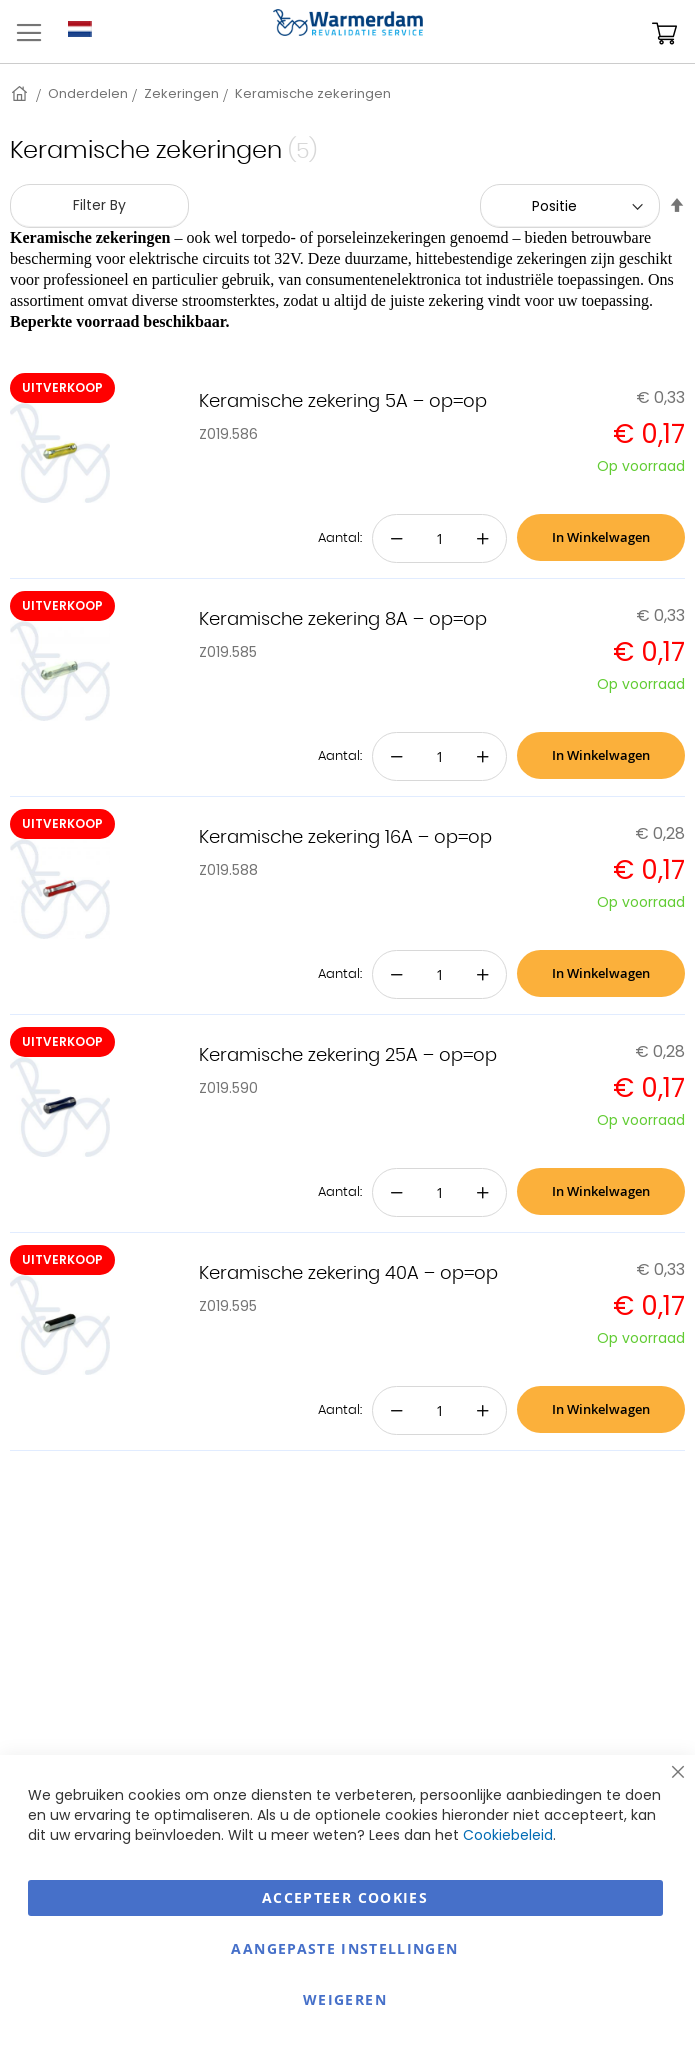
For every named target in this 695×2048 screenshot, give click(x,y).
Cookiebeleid (508, 1835)
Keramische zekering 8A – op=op (343, 620)
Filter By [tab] (99, 205)
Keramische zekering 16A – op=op (345, 838)
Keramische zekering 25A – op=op (348, 1056)
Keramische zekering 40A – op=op (348, 1274)
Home (21, 93)
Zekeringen (181, 93)
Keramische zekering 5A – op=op (343, 402)
